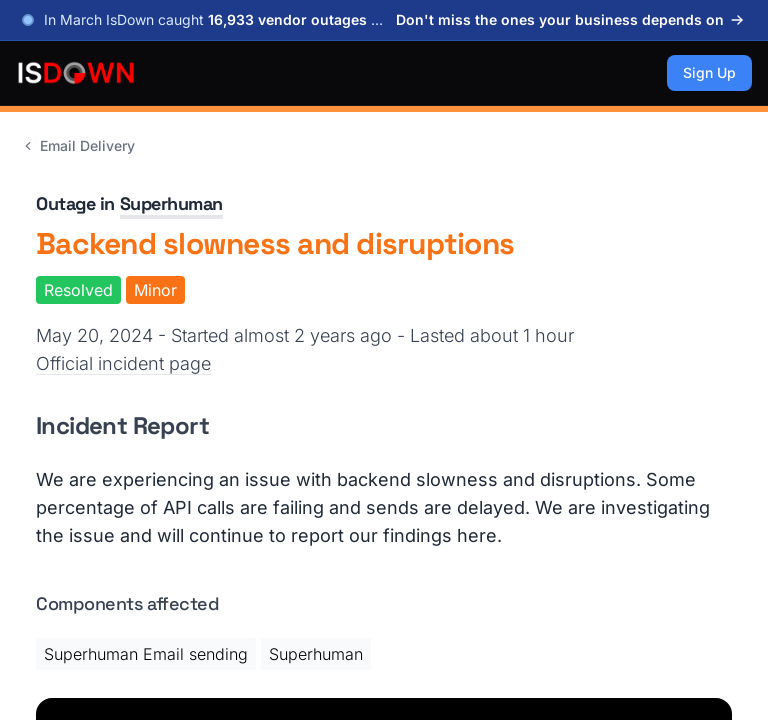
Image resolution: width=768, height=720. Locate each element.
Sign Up (709, 72)
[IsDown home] (76, 73)
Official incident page (123, 363)
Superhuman (172, 203)
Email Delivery (77, 145)
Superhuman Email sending (146, 654)
